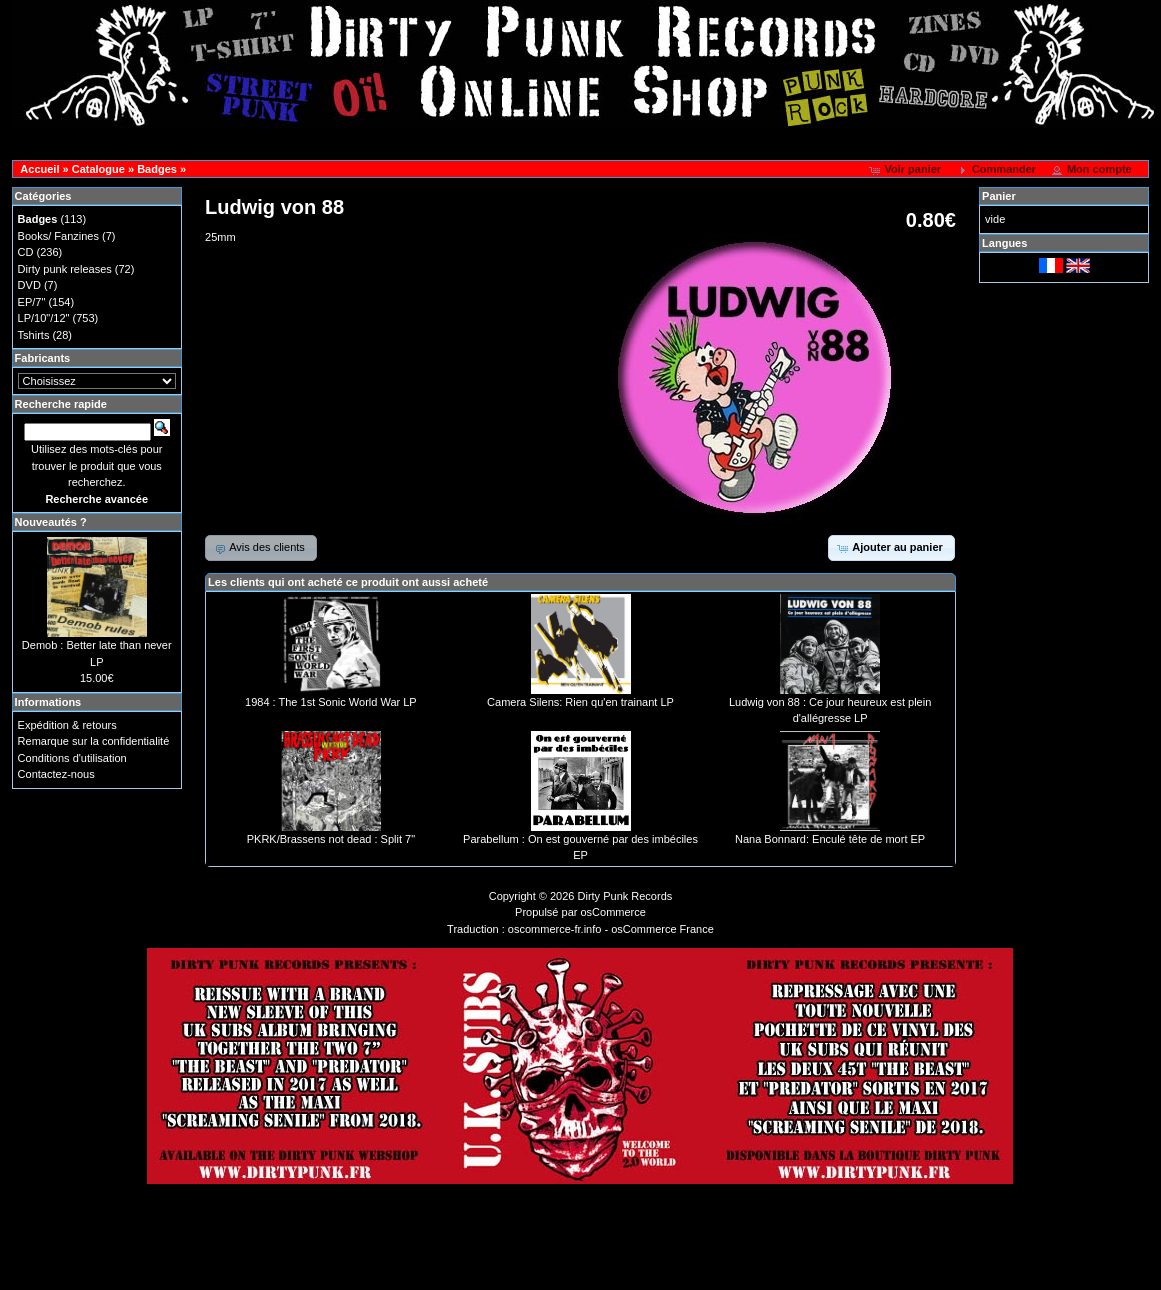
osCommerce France (662, 929)
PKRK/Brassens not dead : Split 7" (331, 839)
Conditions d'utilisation (72, 758)
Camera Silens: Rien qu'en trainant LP (580, 702)
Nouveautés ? (51, 522)
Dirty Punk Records (625, 896)
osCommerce (613, 912)
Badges (157, 169)
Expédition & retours (67, 725)
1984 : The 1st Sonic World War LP (331, 702)
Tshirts (34, 335)
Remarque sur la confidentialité (94, 741)
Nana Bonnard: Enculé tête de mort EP (830, 839)
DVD (29, 285)
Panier (999, 196)
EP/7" (32, 302)
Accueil (39, 169)
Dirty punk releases (65, 269)
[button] (906, 170)
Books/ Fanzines (58, 236)
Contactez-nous (56, 774)
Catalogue (98, 169)
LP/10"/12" (44, 318)
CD (26, 252)
